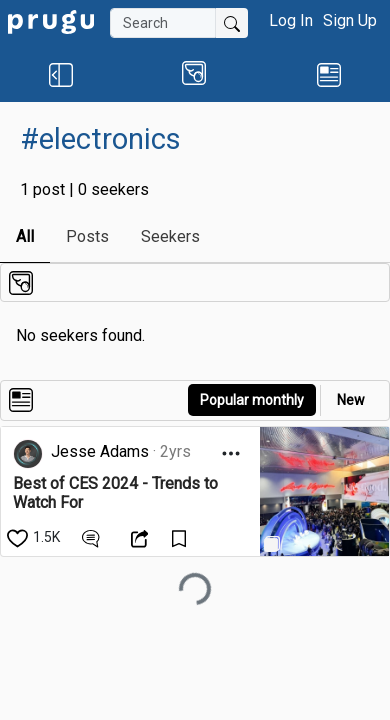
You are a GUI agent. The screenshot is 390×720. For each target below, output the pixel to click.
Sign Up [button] (350, 20)
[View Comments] (93, 537)
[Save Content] (181, 537)
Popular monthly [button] (252, 400)
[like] (35, 537)
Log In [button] (291, 20)
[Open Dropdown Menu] (231, 453)
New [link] (351, 400)
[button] (61, 74)
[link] (51, 20)
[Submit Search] (232, 23)
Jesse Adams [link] (100, 451)
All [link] (25, 236)
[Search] (163, 23)
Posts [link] (87, 236)
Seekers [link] (170, 236)
